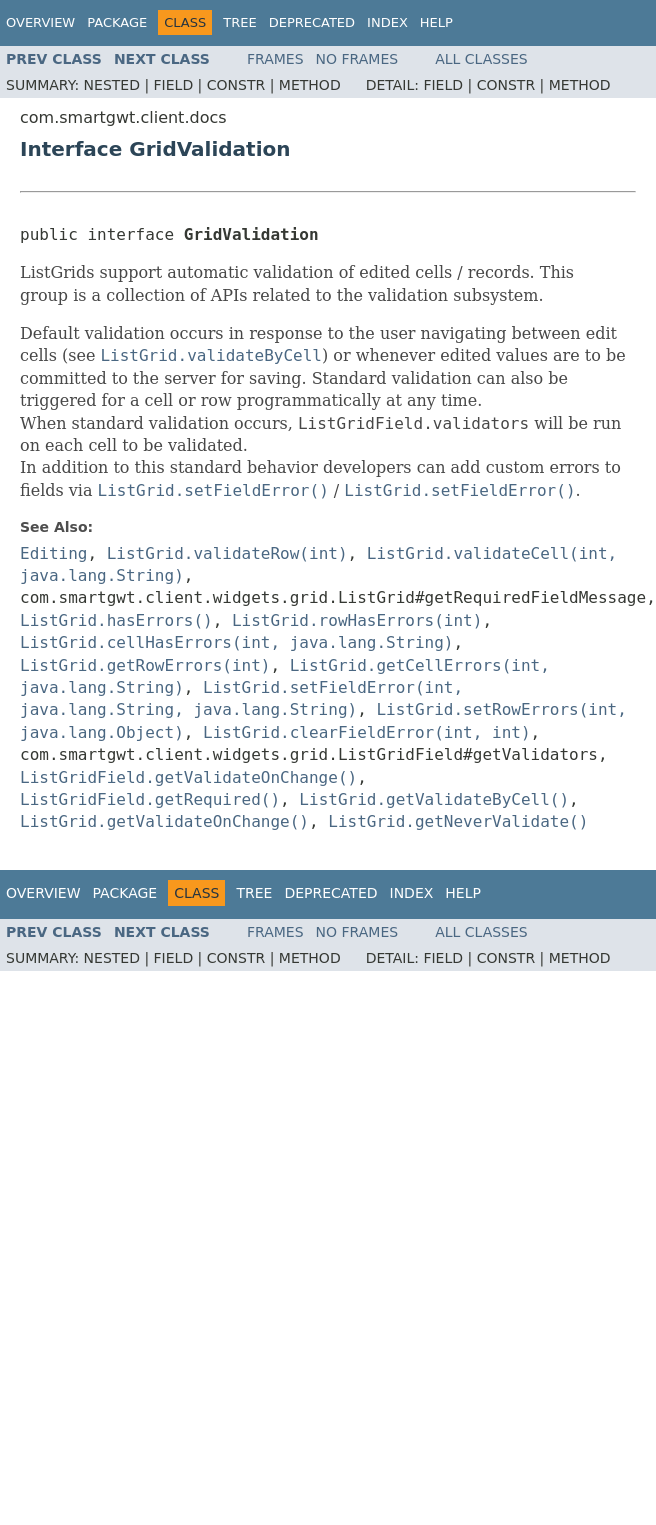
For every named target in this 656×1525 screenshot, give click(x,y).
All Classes (481, 59)
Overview (40, 22)
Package (117, 22)
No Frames (357, 59)
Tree (239, 22)
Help (436, 22)
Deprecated (312, 22)
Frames (275, 59)
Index (387, 22)
